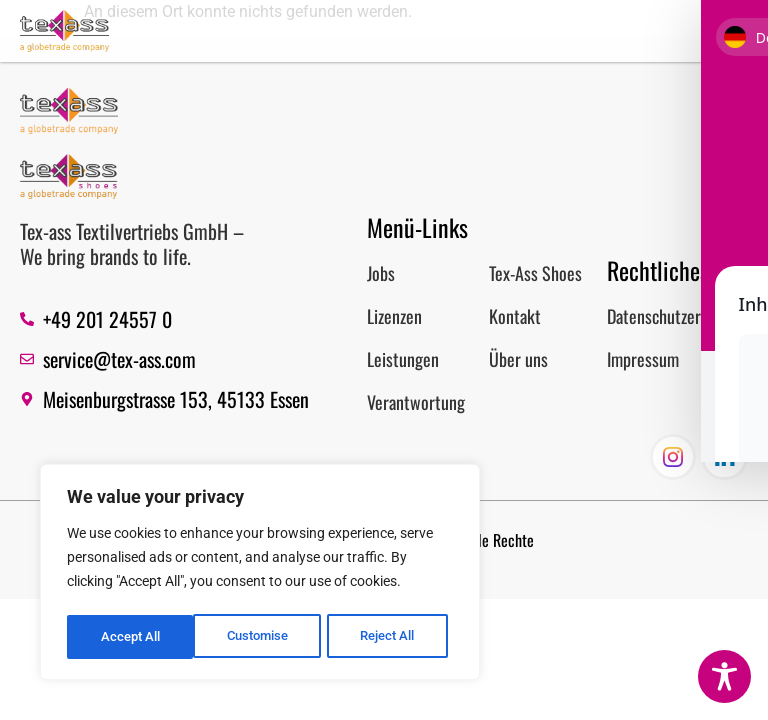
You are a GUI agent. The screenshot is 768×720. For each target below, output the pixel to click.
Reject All (262, 637)
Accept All (392, 637)
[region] (260, 575)
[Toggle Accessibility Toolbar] (724, 676)
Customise (131, 637)
